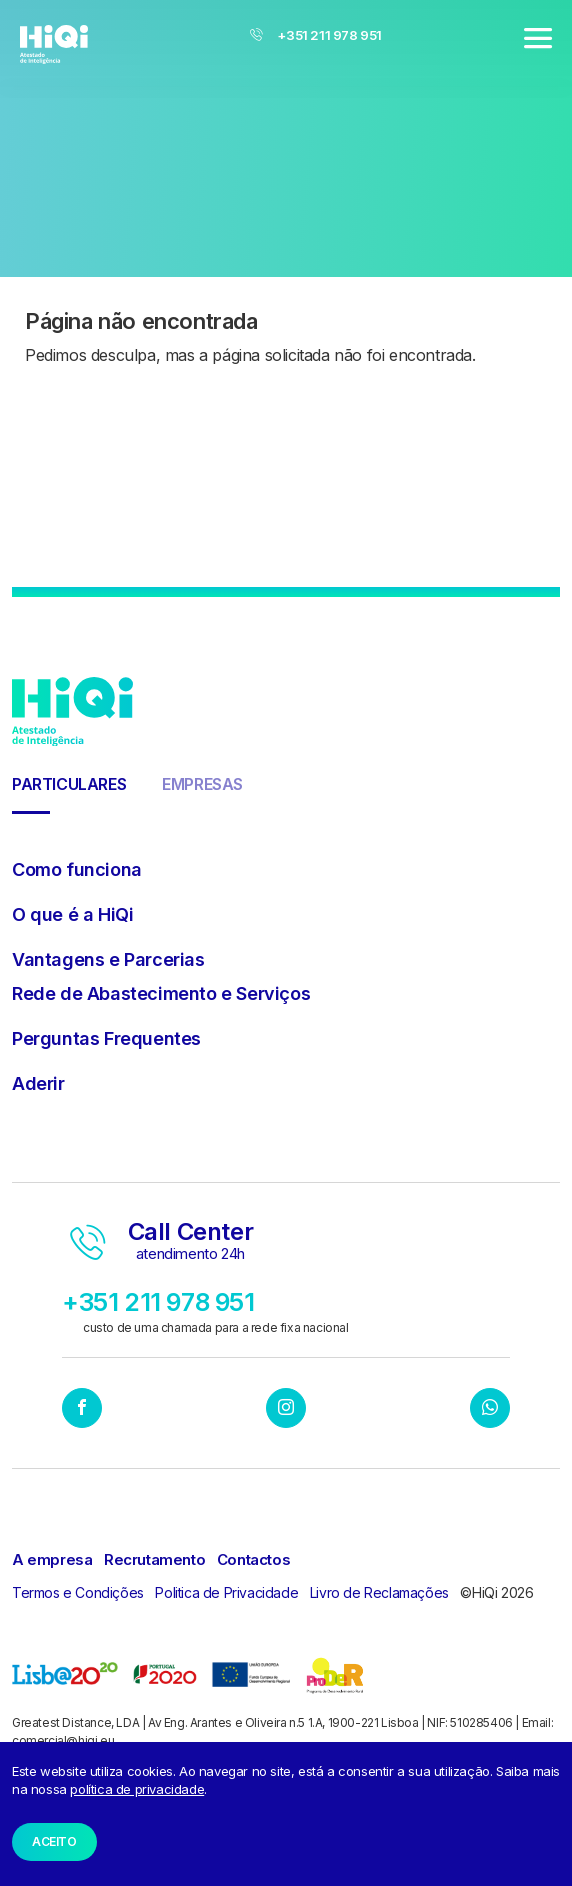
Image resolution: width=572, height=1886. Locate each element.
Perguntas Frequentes (106, 1038)
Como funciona (77, 869)
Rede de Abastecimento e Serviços (161, 993)
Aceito (54, 1841)
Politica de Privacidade (226, 1592)
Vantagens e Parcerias (108, 959)
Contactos (253, 1559)
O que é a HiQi (72, 914)
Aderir (38, 1083)
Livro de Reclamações (379, 1592)
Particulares (69, 784)
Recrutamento (154, 1559)
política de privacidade (137, 1789)
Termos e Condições (78, 1592)
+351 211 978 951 (316, 35)
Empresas (202, 784)
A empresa (52, 1559)
